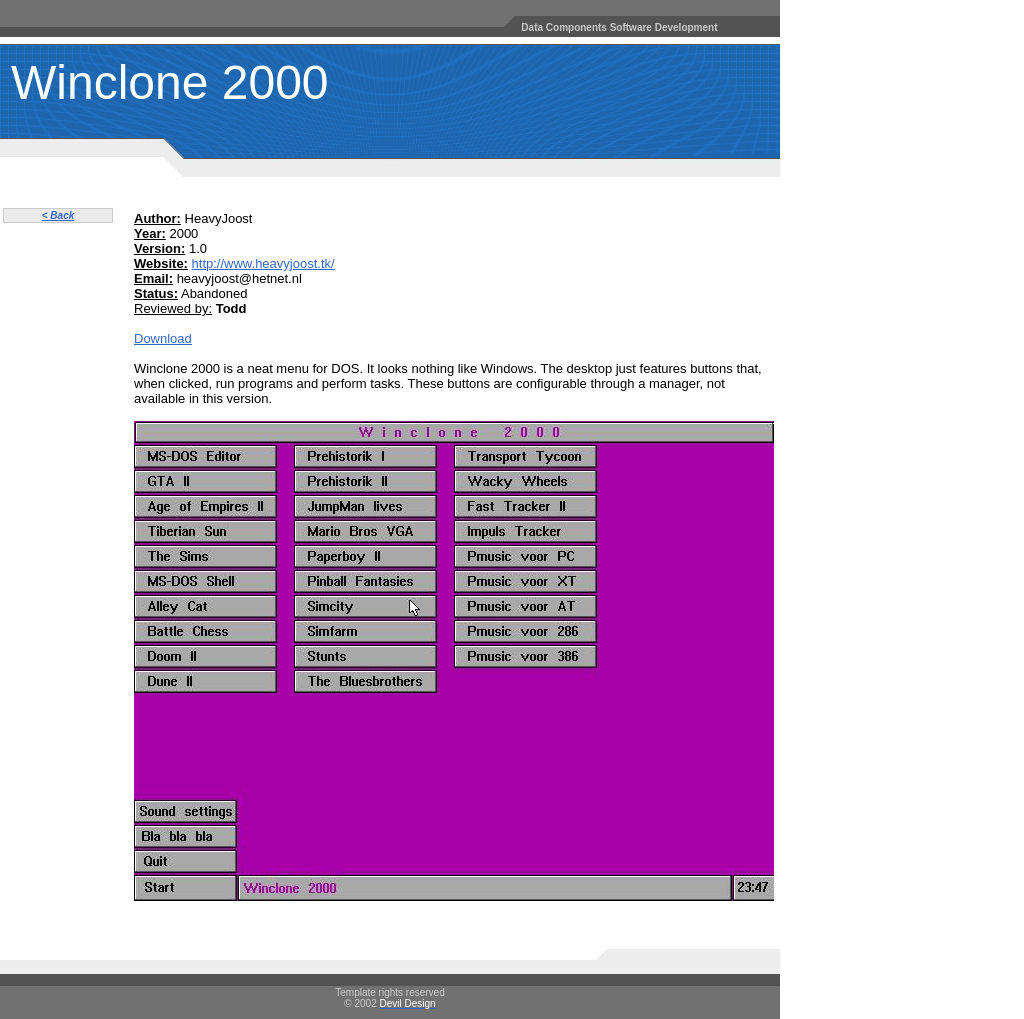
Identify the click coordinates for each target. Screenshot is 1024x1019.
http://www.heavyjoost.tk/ (263, 263)
